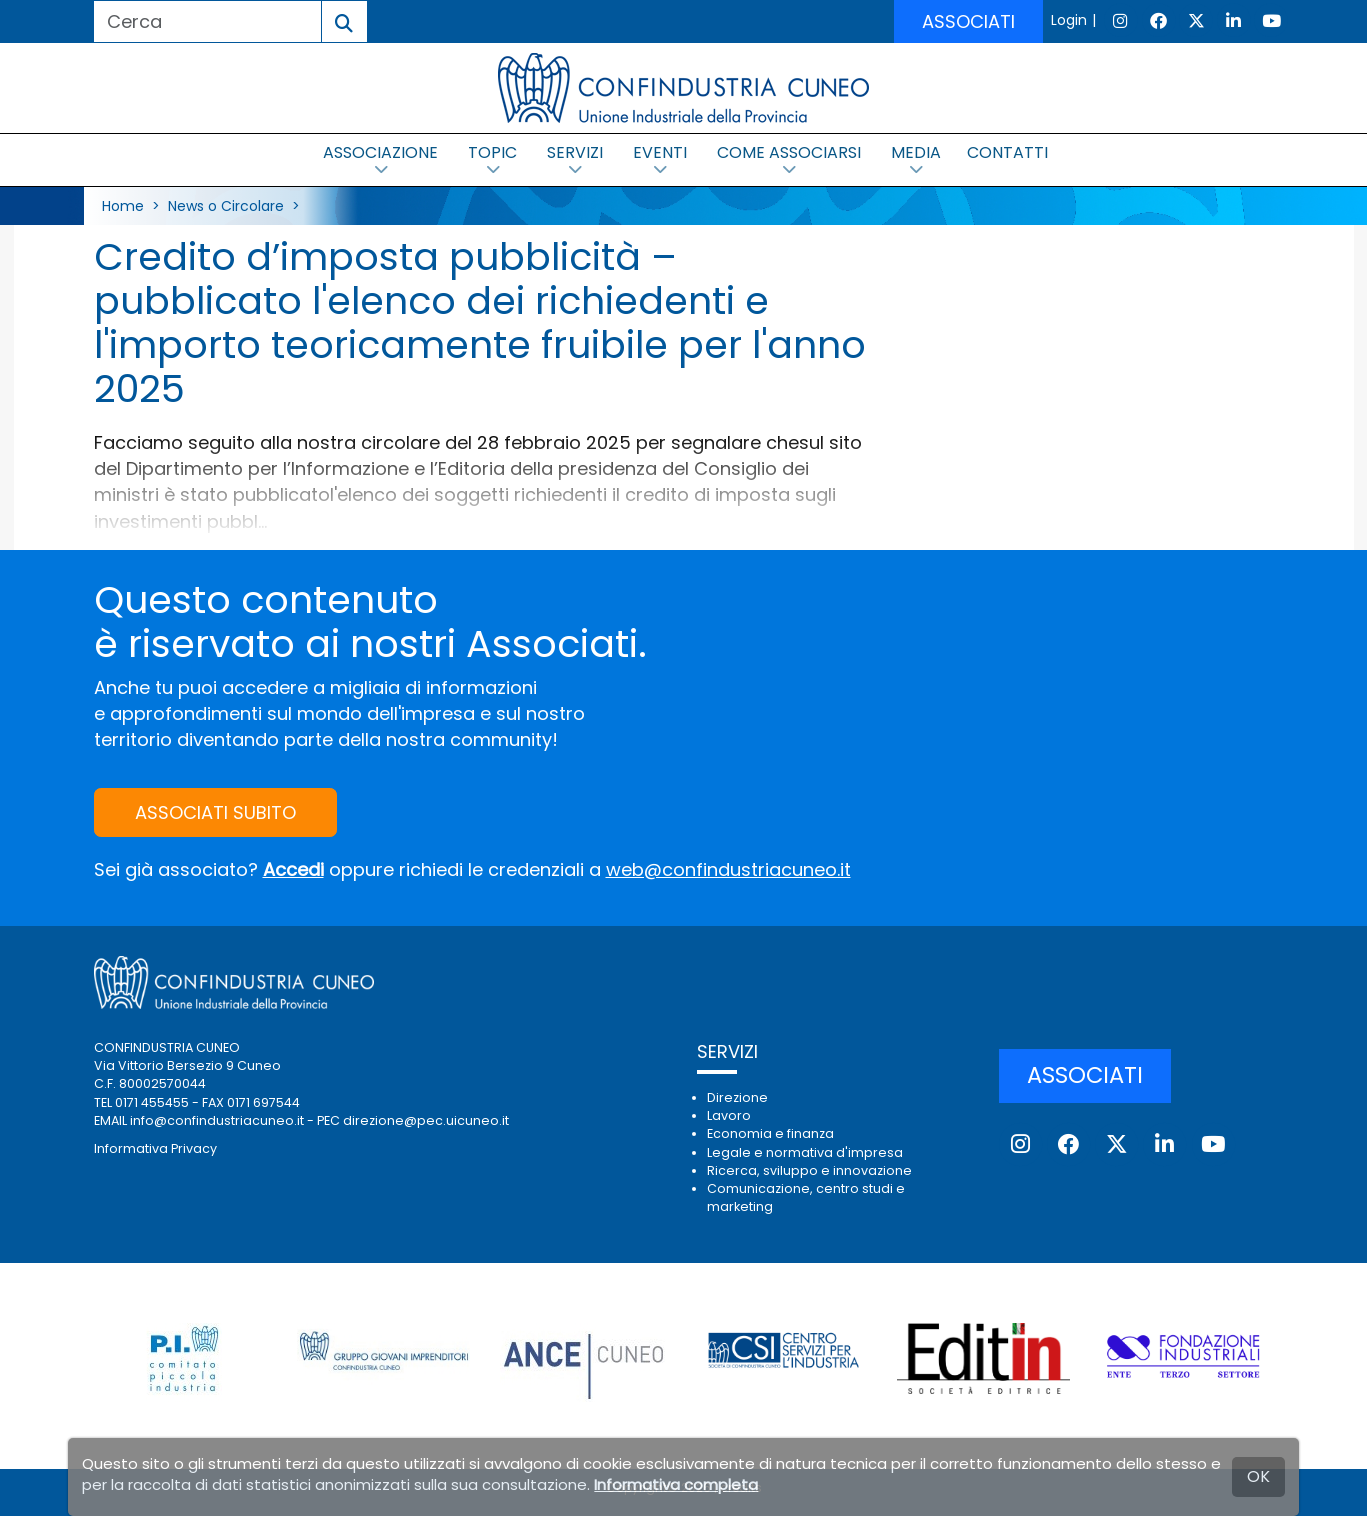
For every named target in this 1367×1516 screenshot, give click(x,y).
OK (1258, 1476)
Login (1069, 20)
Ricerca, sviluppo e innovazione (809, 1170)
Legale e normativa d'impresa (805, 1152)
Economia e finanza (770, 1133)
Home (123, 206)
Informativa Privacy (155, 1148)
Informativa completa (676, 1484)
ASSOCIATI (968, 21)
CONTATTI (1007, 152)
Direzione (737, 1097)
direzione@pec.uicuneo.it (426, 1120)
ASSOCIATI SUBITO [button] (215, 812)
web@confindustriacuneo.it (728, 869)
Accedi (293, 869)
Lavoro (729, 1115)
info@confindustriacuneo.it (217, 1120)
